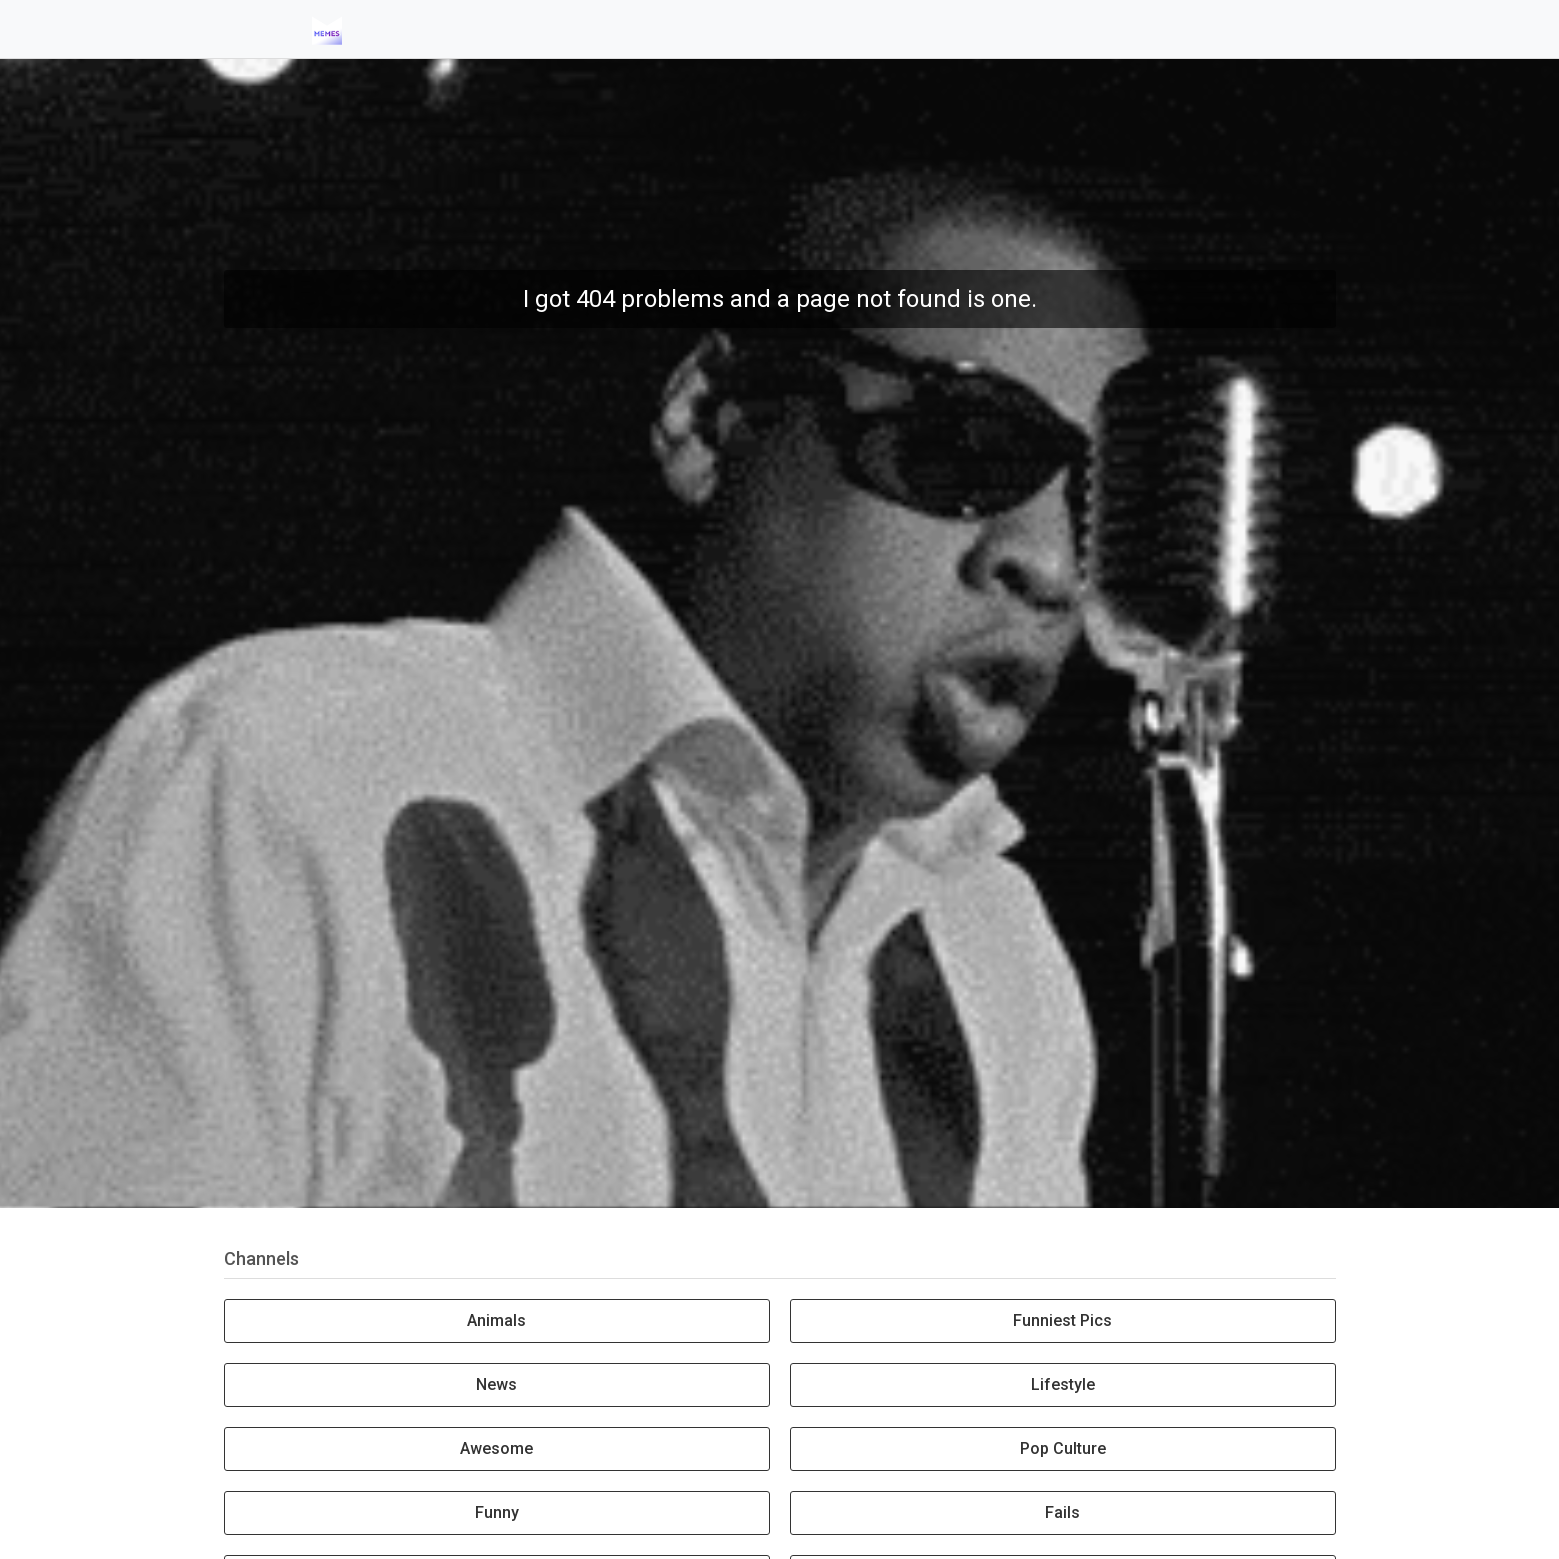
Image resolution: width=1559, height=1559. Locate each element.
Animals (496, 1320)
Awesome (496, 1448)
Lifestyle (1063, 1384)
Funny (497, 1512)
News (496, 1384)
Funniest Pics (1062, 1320)
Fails (1062, 1512)
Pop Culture (1063, 1448)
